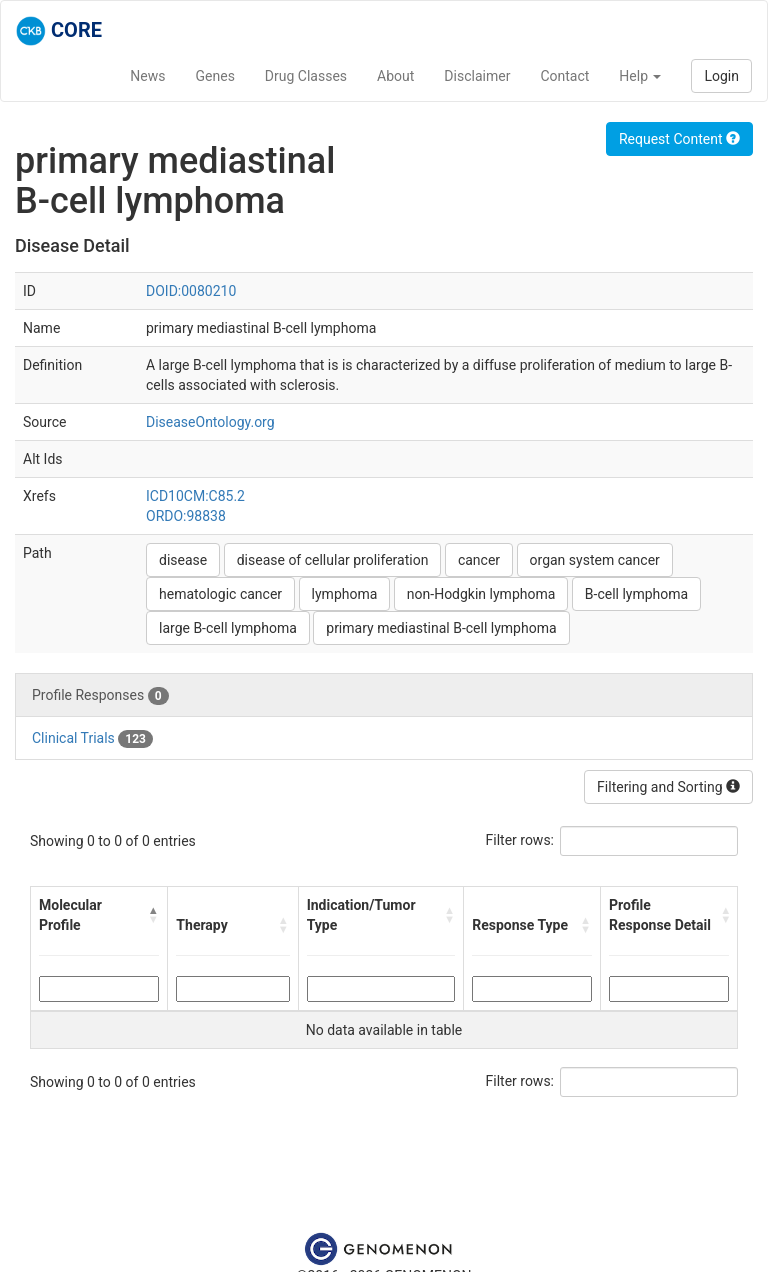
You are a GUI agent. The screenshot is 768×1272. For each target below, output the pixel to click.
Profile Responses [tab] (100, 696)
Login (721, 76)
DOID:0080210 (191, 291)
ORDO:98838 (186, 516)
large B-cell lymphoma (228, 628)
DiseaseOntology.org (210, 422)
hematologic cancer (220, 594)
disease (183, 560)
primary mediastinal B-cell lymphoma (441, 628)
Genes (215, 76)
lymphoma (345, 594)
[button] (154, 915)
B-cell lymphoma (636, 594)
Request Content (679, 139)
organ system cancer (595, 560)
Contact (564, 76)
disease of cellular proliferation (333, 560)
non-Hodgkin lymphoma (481, 594)
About (395, 76)
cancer (479, 560)
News (147, 76)
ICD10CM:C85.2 (195, 496)
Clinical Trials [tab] (92, 739)
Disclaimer (477, 76)
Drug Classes (306, 76)
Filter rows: (520, 840)
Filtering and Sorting (668, 787)
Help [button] (640, 76)
